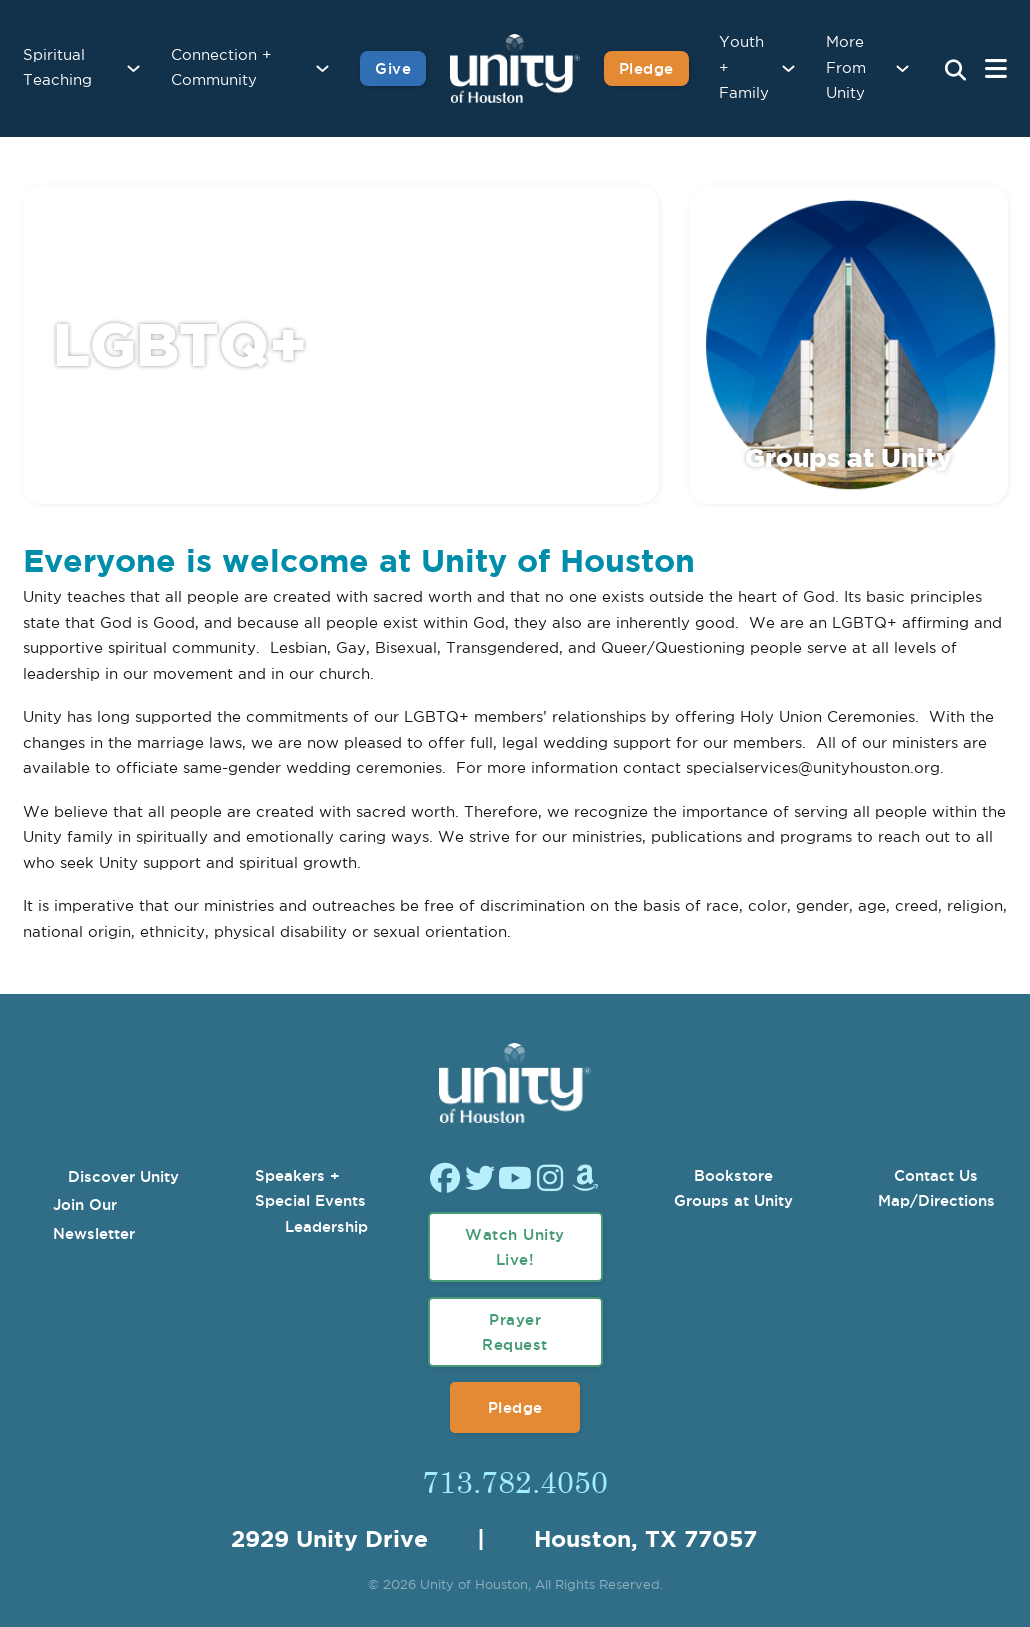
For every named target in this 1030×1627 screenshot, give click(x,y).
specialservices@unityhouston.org (813, 768)
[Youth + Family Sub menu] (788, 68)
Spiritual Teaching (57, 68)
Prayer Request (515, 1332)
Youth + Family (744, 68)
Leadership (326, 1226)
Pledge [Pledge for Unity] (646, 68)
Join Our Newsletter (94, 1219)
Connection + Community (221, 68)
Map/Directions (936, 1200)
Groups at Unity (733, 1200)
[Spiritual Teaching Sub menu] (133, 68)
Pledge (515, 1407)
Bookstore (733, 1175)
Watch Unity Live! (515, 1247)
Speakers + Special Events (310, 1188)
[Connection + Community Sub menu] (322, 68)
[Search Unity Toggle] (955, 71)
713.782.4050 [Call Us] (515, 1481)
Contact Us (936, 1175)
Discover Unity (123, 1176)
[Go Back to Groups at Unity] (848, 423)
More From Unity (846, 68)
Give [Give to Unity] (393, 68)
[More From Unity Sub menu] (902, 68)
